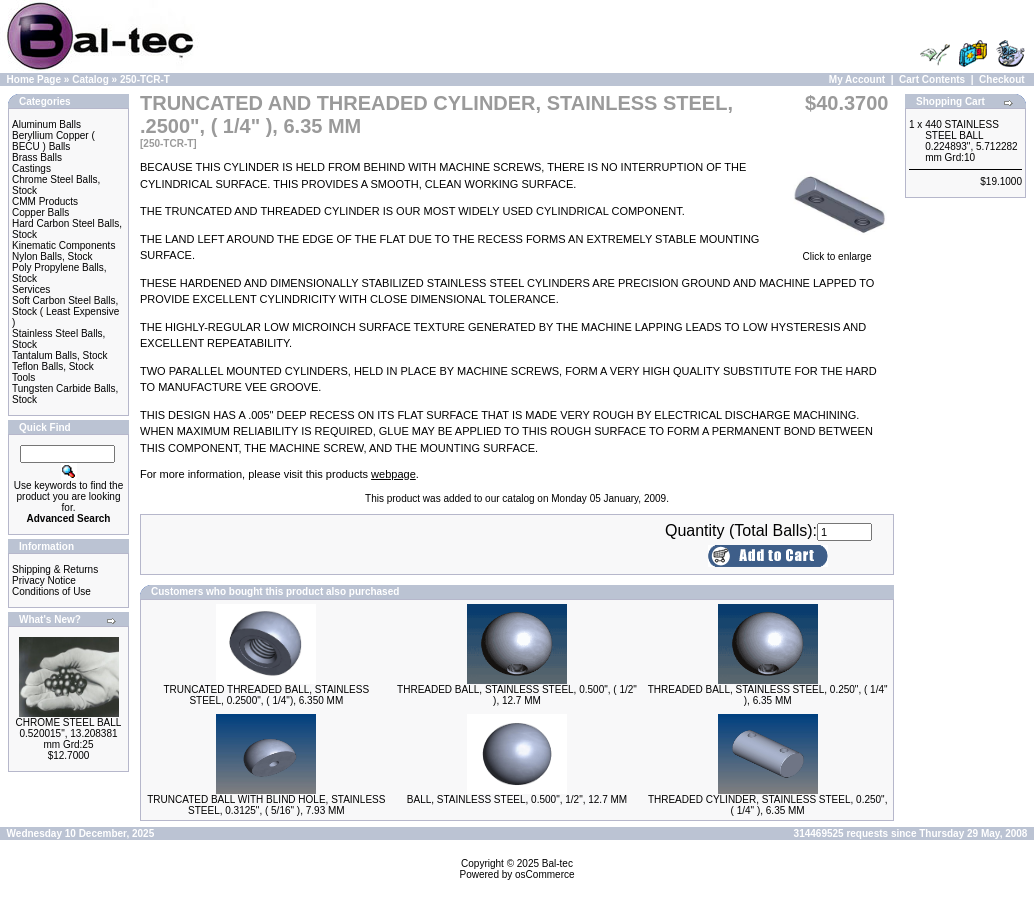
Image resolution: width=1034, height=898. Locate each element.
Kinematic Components (63, 245)
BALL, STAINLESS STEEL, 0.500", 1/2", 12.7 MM (517, 799)
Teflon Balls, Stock (53, 366)
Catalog (90, 79)
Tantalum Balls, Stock (60, 355)
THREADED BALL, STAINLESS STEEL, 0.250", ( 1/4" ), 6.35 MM (768, 695)
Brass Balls (37, 157)
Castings (31, 168)
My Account (857, 79)
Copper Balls (40, 212)
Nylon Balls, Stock (52, 256)
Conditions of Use (51, 591)
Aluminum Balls (46, 124)
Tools (23, 377)
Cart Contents (932, 79)
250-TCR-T (145, 79)
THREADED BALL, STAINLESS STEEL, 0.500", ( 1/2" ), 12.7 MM (517, 695)
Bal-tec (557, 863)
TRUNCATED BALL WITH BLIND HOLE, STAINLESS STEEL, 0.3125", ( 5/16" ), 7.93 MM (266, 805)
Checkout (1002, 79)
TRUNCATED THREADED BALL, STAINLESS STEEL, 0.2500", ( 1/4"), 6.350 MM (267, 695)
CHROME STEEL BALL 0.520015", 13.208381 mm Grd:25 (69, 733)
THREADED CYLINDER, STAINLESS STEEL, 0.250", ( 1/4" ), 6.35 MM (768, 805)
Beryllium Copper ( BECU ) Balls (53, 141)
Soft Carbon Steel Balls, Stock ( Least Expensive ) (65, 311)
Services (31, 289)
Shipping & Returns (55, 569)
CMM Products (45, 201)
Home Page (34, 79)
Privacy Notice (44, 580)
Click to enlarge (837, 252)
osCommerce (544, 874)
